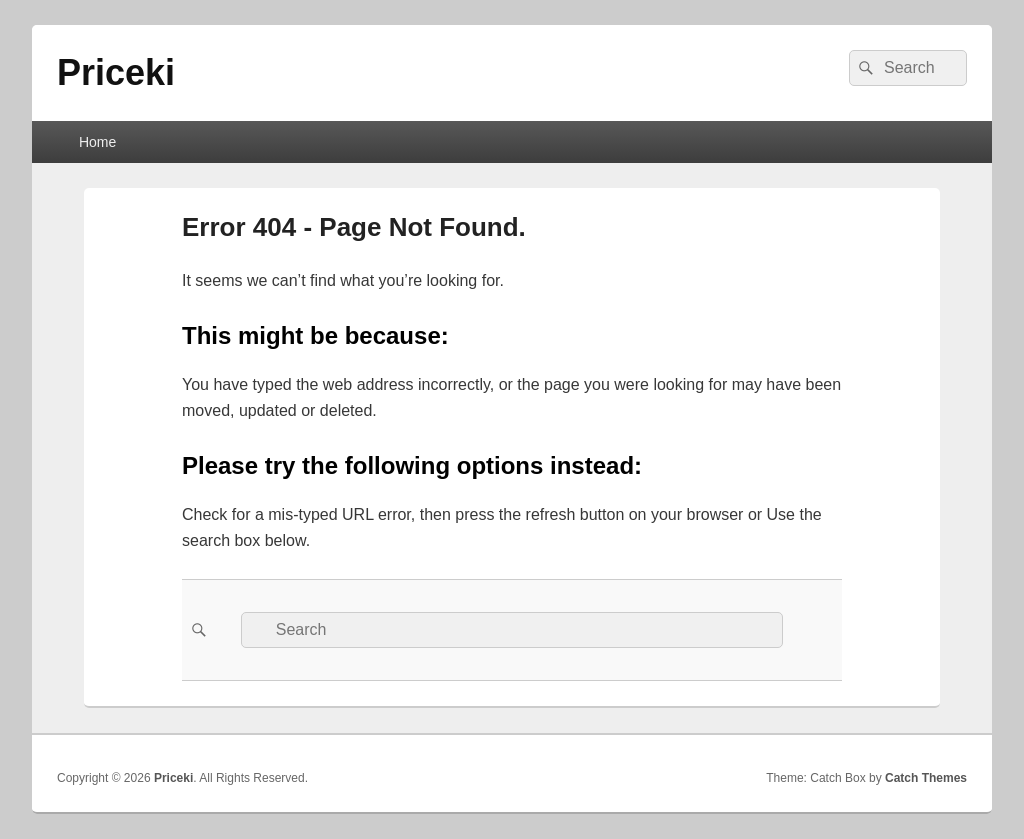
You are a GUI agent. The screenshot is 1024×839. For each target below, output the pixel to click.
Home (97, 142)
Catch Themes (926, 778)
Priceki (116, 72)
